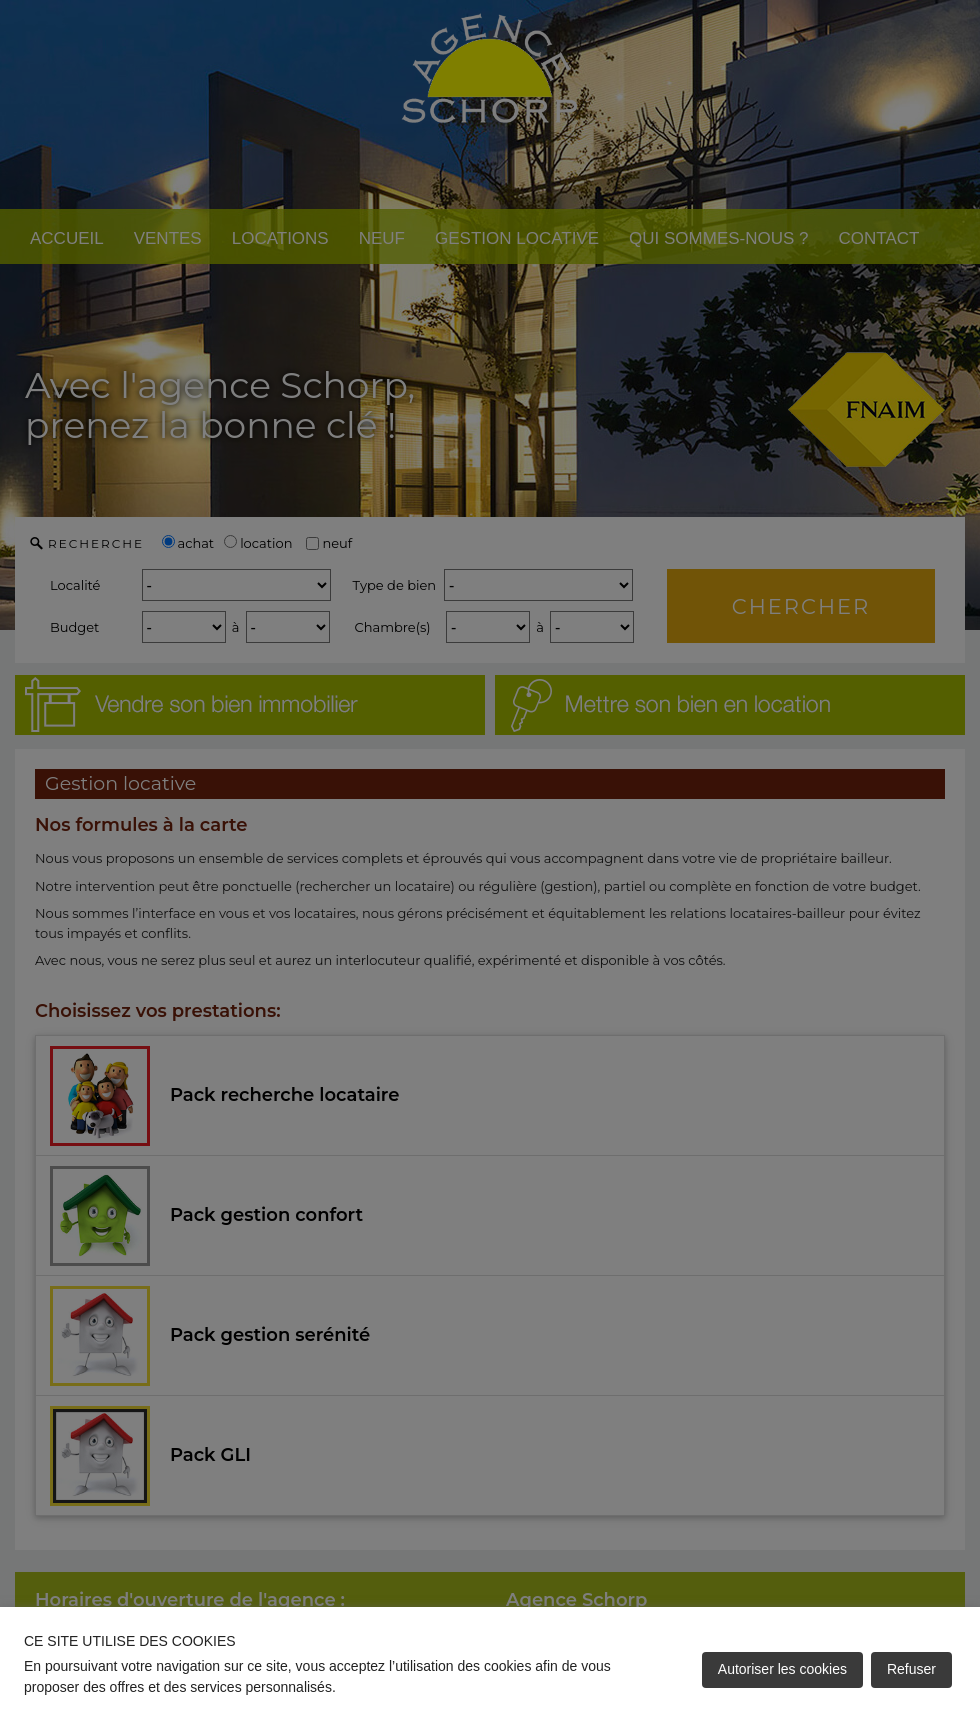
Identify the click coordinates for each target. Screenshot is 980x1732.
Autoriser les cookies (782, 1669)
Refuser (911, 1669)
